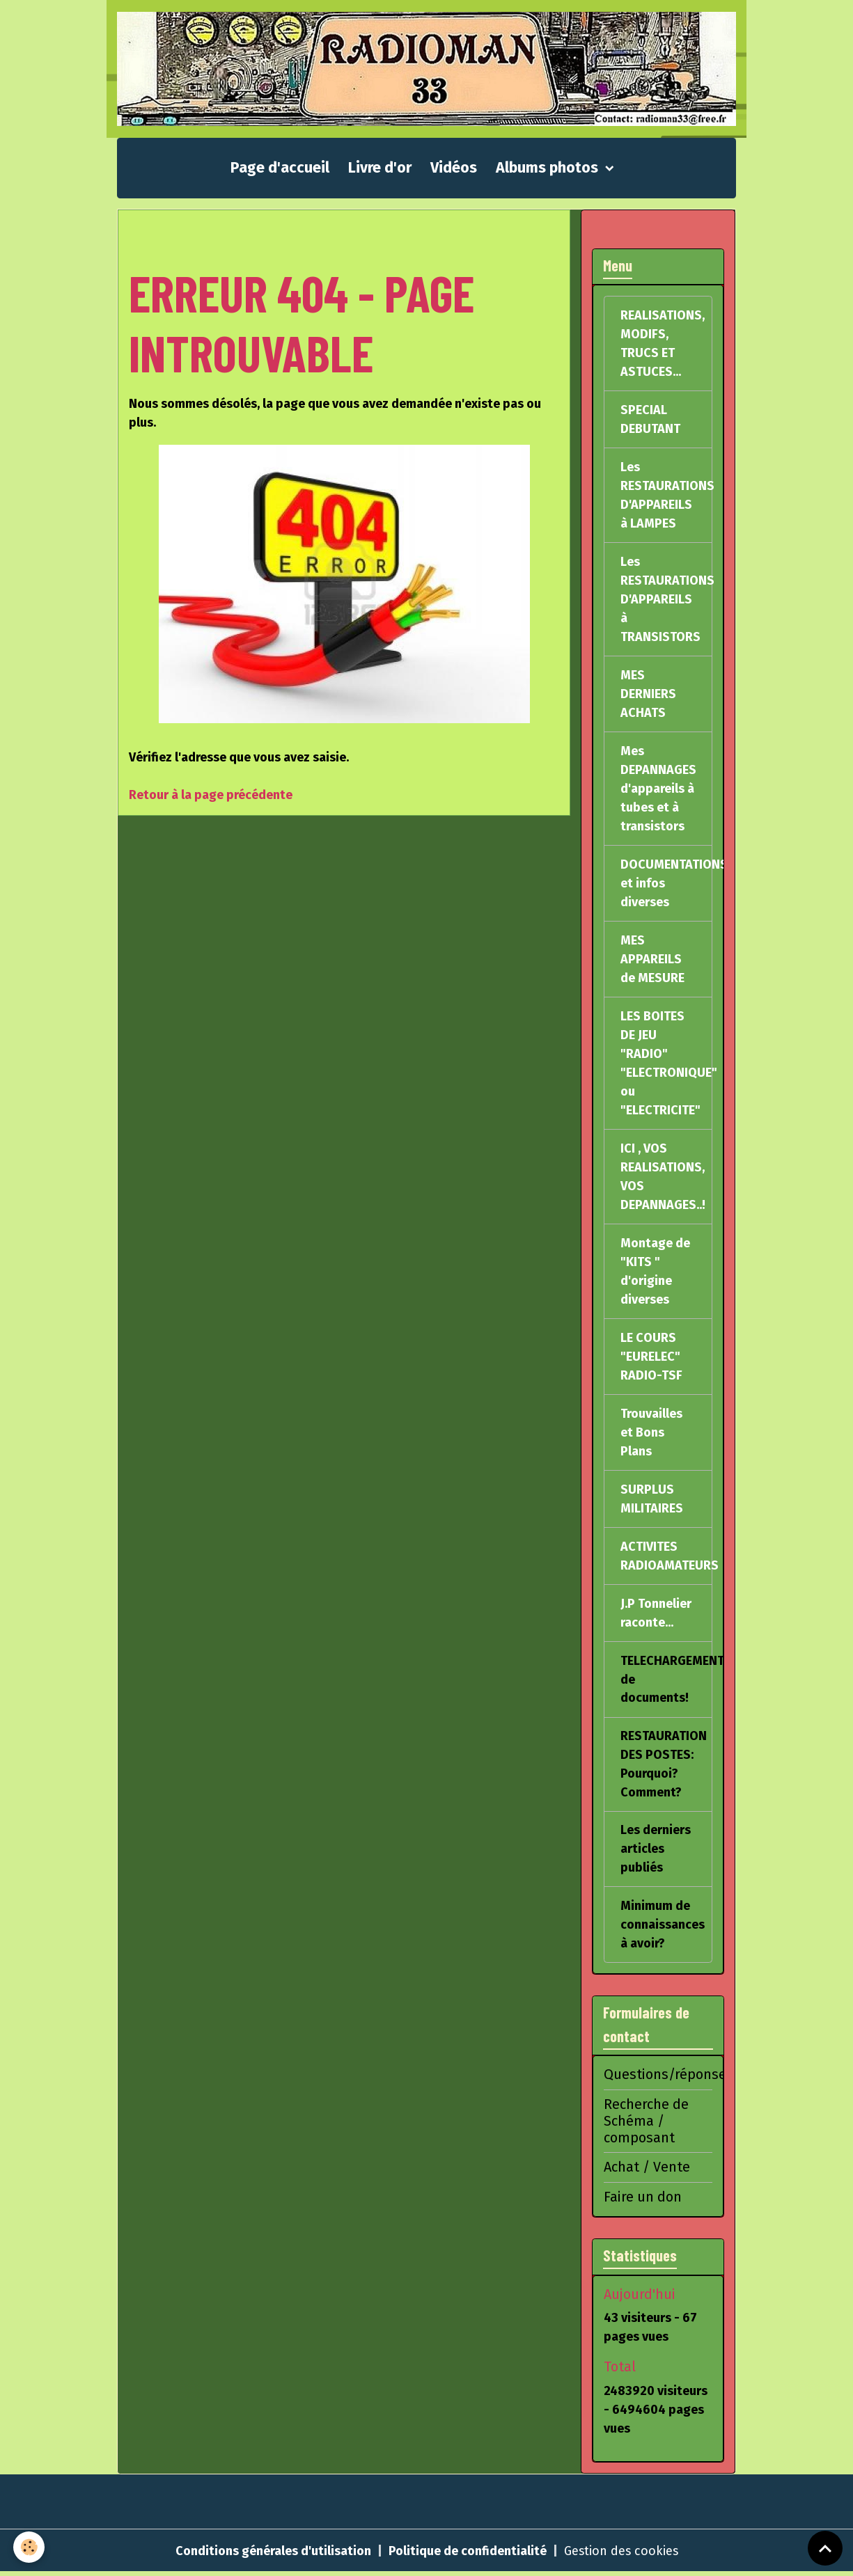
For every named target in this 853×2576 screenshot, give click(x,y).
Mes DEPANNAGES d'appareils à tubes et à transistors (658, 789)
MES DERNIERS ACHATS (648, 694)
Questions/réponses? (671, 2077)
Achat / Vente (647, 2169)
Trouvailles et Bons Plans (651, 1433)
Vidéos (453, 168)
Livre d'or (380, 168)
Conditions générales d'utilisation (272, 2553)
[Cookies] (29, 2547)
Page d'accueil (279, 168)
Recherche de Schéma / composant (646, 2124)
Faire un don (643, 2199)
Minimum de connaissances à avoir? (662, 1926)
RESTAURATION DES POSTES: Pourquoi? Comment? (663, 1765)
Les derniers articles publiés (655, 1850)
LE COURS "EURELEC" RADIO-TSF (651, 1357)
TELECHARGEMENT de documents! (666, 1680)
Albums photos (549, 168)
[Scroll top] (825, 2548)
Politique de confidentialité (466, 2553)
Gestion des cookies (621, 2553)
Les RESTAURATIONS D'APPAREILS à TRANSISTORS (667, 600)
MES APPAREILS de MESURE (652, 959)
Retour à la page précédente (210, 795)
